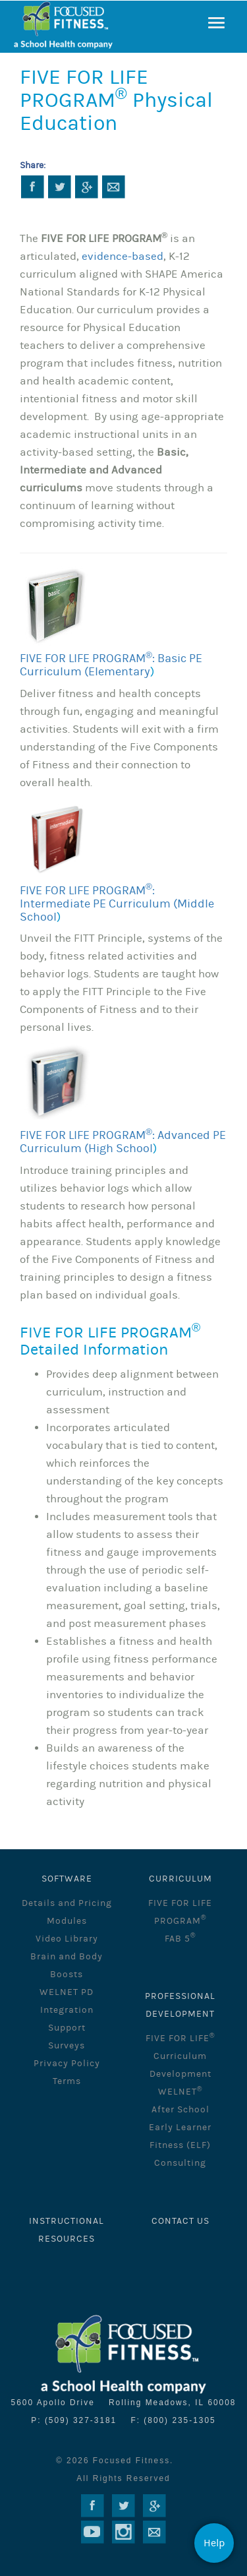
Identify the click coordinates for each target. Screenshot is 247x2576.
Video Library (67, 1939)
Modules (67, 1921)
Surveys (66, 2045)
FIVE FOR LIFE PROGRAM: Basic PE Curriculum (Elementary (111, 665)
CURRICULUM (180, 1879)
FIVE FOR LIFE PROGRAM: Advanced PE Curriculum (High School (123, 1141)
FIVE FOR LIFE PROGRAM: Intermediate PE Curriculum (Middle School (117, 904)
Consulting (180, 2163)
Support (67, 2028)
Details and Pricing (67, 1903)
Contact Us (180, 2221)
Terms (67, 2081)
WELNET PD (67, 1992)
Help (214, 2543)
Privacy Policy (67, 2063)
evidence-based (122, 256)
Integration (67, 2010)
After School (180, 2109)
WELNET (180, 2092)
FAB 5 (180, 1939)
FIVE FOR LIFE (180, 2038)
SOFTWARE (66, 1879)
